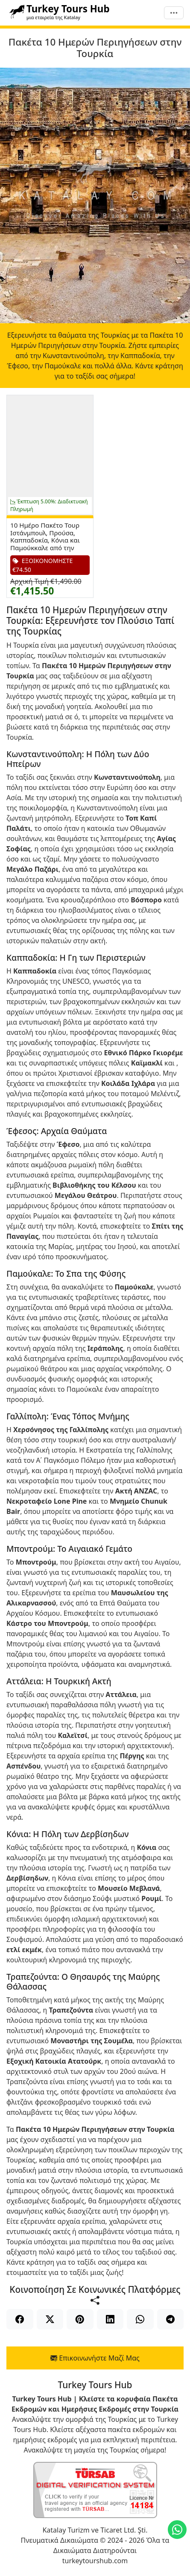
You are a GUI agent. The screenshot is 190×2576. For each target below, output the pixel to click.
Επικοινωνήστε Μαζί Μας (95, 2358)
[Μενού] (174, 13)
